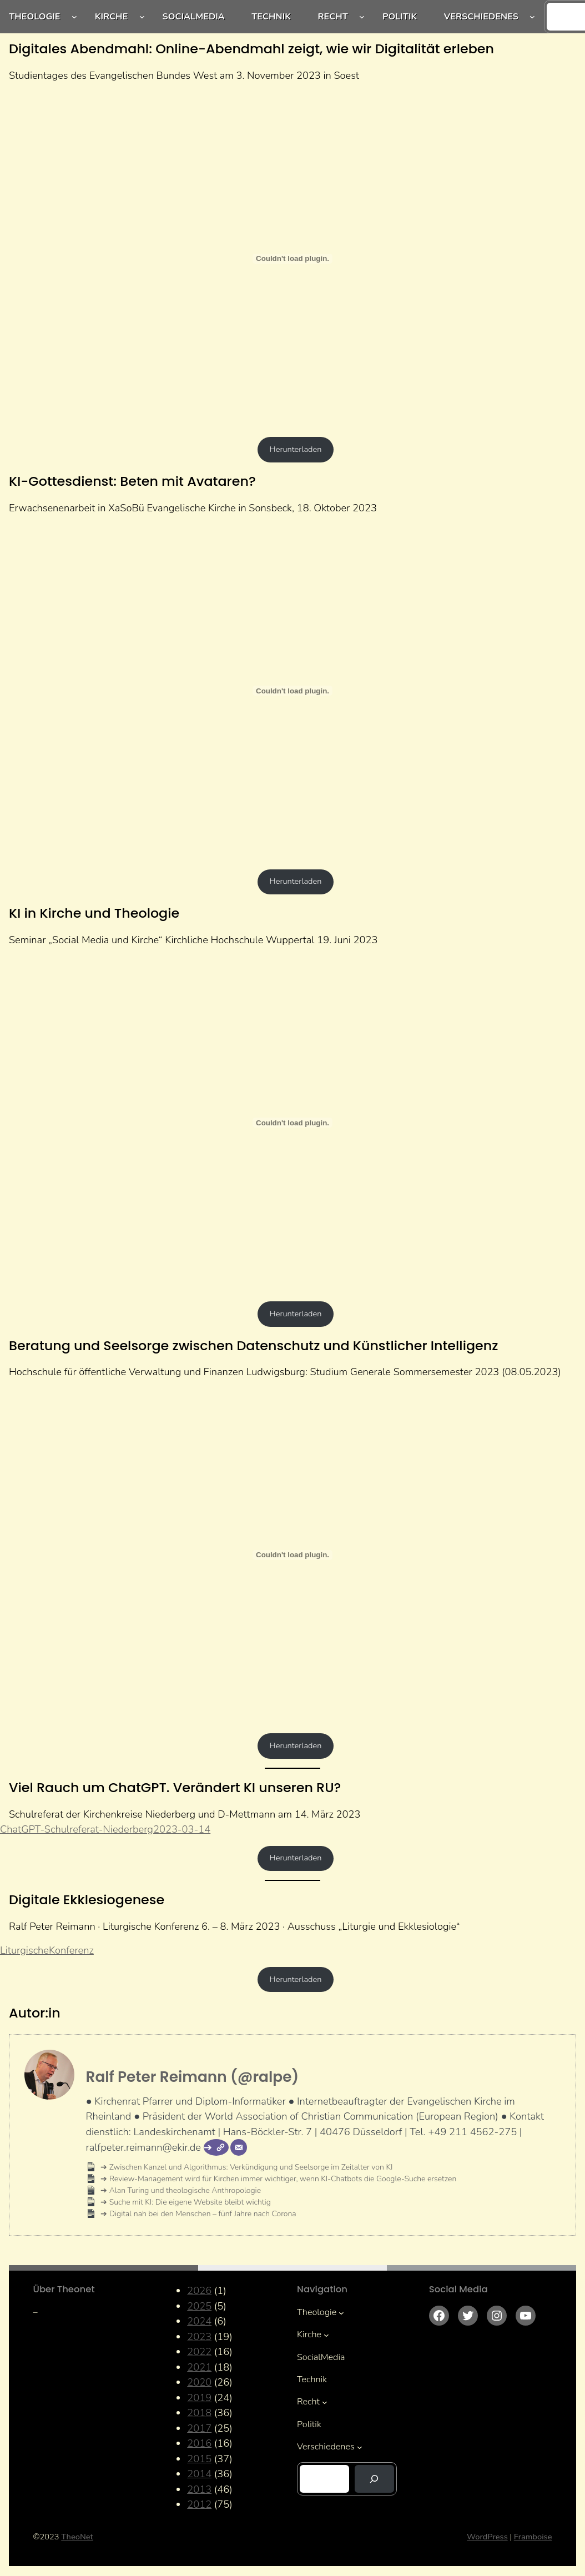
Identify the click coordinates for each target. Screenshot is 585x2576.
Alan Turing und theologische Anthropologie (184, 2190)
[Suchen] (374, 2479)
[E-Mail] (238, 2147)
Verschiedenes (481, 17)
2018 (199, 2412)
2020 (199, 2382)
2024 (199, 2321)
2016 (199, 2443)
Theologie (34, 17)
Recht (332, 17)
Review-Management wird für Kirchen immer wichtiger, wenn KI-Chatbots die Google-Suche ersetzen (281, 2179)
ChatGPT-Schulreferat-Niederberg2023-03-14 (105, 1829)
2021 (199, 2367)
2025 (199, 2306)
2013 (199, 2489)
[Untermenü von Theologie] (74, 16)
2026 (199, 2290)
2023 (199, 2336)
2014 (199, 2474)
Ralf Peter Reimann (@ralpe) (192, 2076)
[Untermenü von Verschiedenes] (532, 16)
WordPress (487, 2536)
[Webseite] (216, 2147)
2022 (199, 2351)
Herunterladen (296, 449)
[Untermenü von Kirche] (142, 16)
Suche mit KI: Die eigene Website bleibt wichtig (189, 2202)
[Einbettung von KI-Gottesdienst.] (292, 690)
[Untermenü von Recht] (362, 16)
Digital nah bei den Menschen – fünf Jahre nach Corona (201, 2213)
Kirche (111, 17)
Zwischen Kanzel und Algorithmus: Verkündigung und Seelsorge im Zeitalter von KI (249, 2167)
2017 (199, 2428)
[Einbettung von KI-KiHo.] (292, 1122)
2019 (199, 2397)
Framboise (533, 2536)
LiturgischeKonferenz (47, 1950)
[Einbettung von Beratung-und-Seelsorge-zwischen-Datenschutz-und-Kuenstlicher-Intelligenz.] (292, 1555)
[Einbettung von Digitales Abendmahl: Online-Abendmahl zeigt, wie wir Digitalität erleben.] (292, 258)
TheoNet (77, 2536)
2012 (199, 2504)
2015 (199, 2459)
